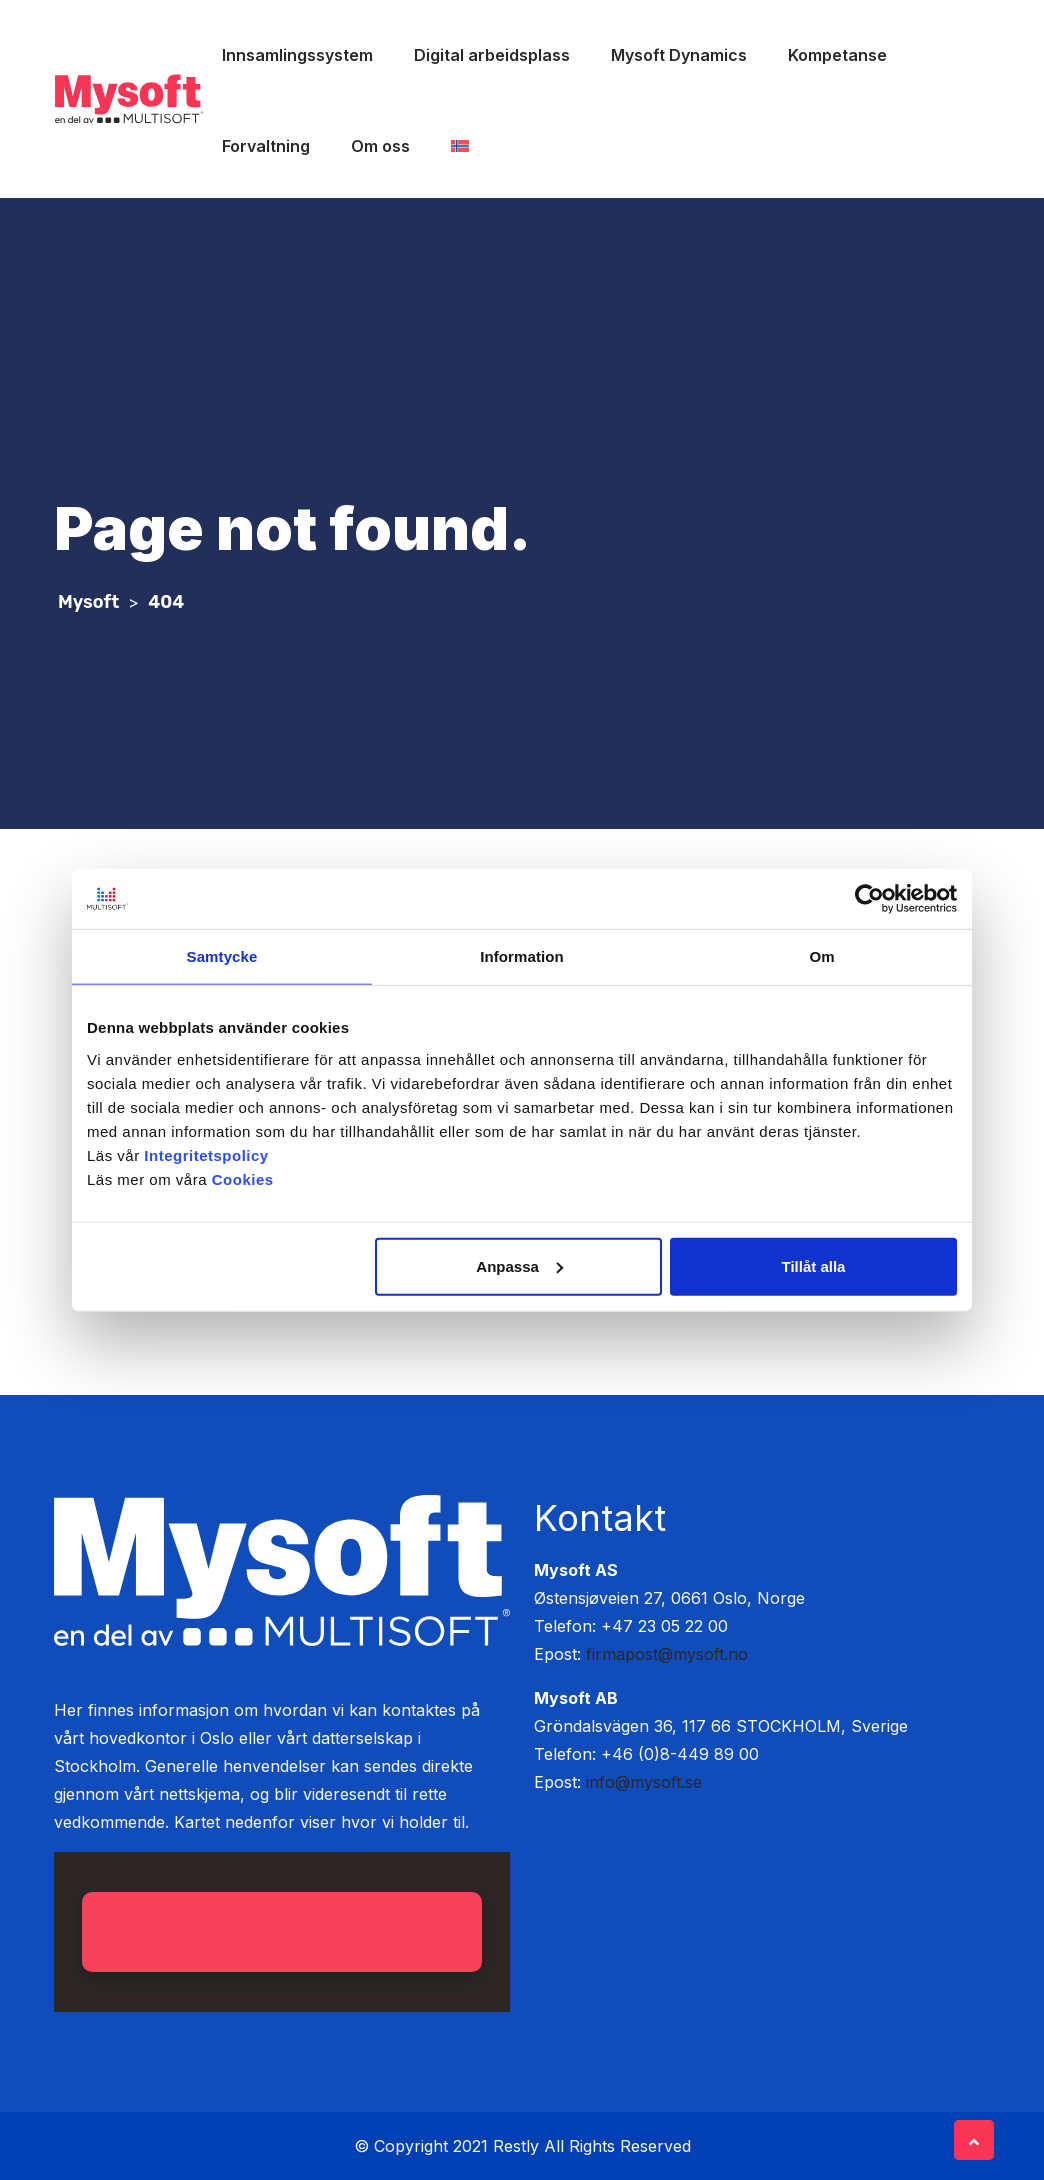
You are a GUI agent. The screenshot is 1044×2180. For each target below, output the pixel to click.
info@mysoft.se (644, 1782)
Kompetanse (837, 55)
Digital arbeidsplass (492, 55)
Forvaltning (266, 146)
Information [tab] (522, 956)
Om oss (380, 146)
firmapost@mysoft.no (667, 1654)
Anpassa (519, 1265)
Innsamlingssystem (297, 55)
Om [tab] (821, 956)
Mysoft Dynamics (679, 55)
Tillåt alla (813, 1265)
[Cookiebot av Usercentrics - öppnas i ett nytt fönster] (869, 899)
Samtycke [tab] (222, 956)
